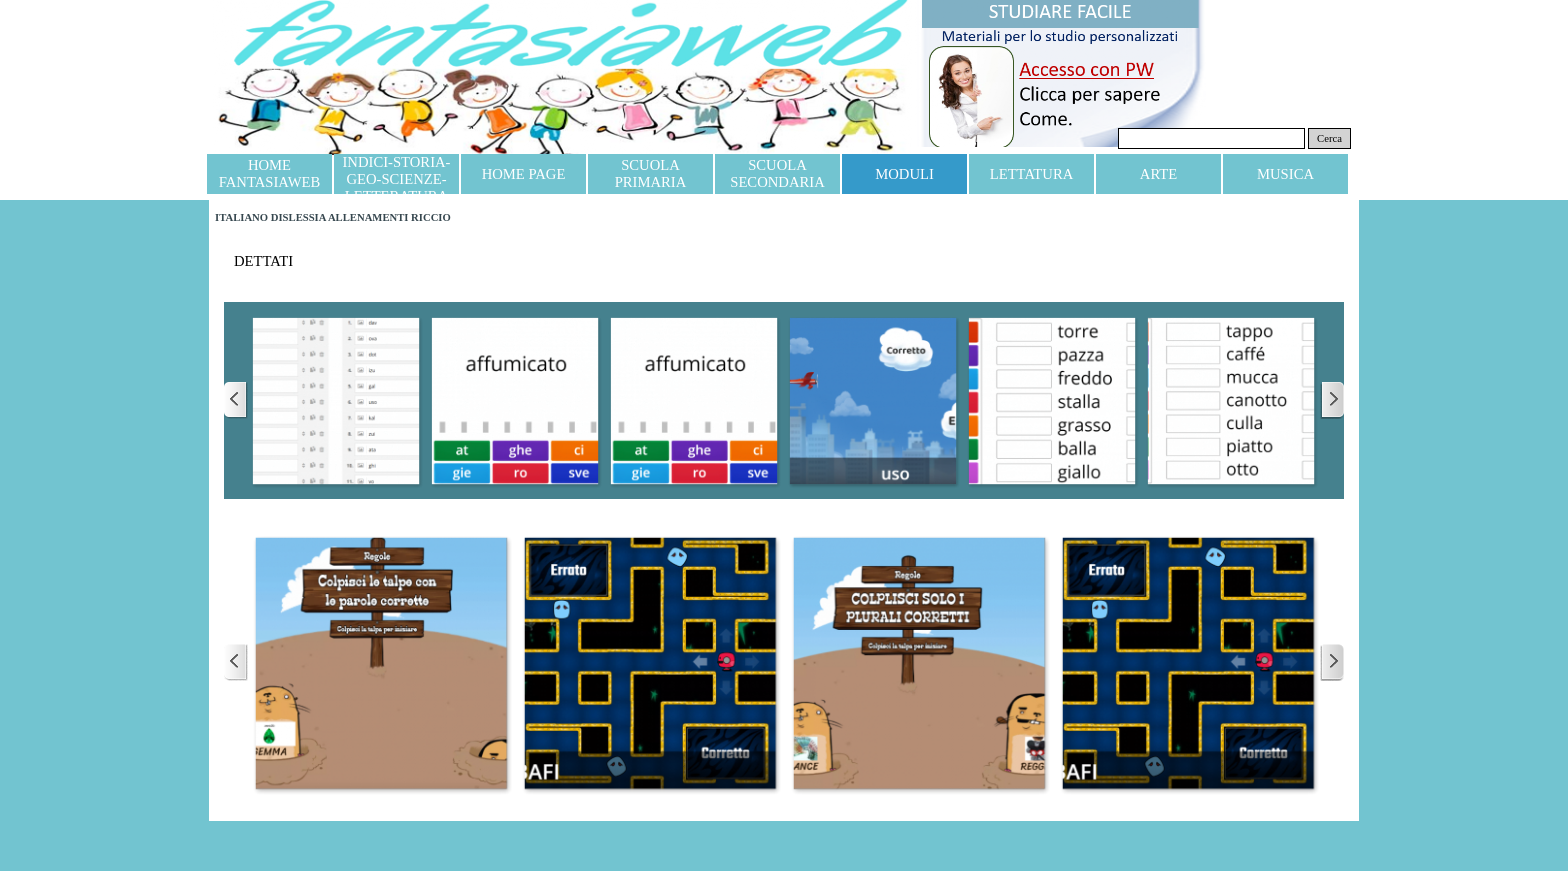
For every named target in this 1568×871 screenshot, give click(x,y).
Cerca (1329, 138)
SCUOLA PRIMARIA (651, 173)
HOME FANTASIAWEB (270, 173)
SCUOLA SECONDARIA (777, 173)
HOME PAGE (524, 174)
